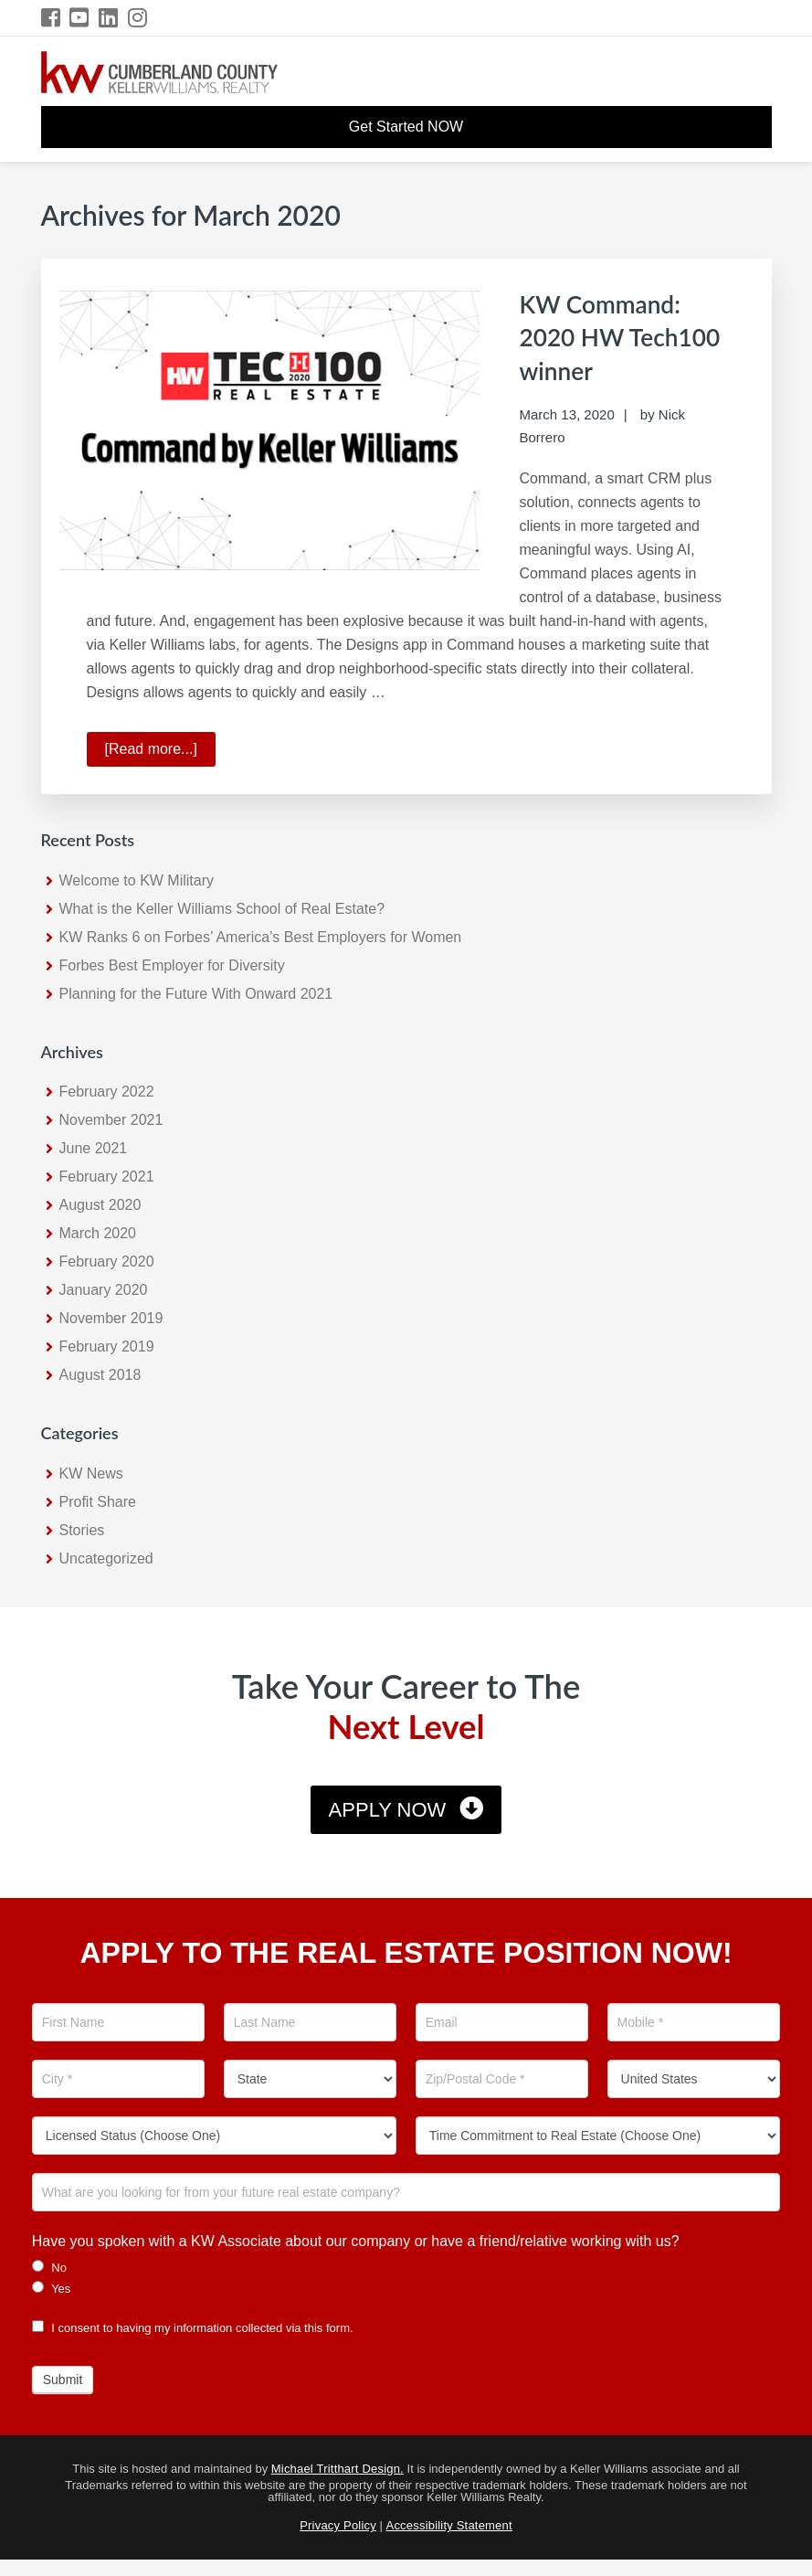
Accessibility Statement (449, 2524)
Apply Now (388, 1808)
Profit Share (97, 1501)
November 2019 (111, 1317)
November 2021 (111, 1119)
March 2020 (98, 1232)
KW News (91, 1472)
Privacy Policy (338, 2524)
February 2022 (106, 1090)
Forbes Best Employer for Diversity (172, 963)
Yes (51, 2286)
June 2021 (93, 1147)
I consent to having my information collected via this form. (192, 2326)
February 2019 (106, 1345)
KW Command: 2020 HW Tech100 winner (616, 335)
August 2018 (100, 1374)
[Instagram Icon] (138, 17)
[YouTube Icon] (79, 17)
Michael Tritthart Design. (337, 2468)
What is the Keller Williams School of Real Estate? (222, 907)
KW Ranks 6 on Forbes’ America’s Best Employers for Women (260, 935)
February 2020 (106, 1260)
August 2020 (100, 1204)
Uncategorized (106, 1557)
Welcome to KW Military (137, 878)
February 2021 (106, 1175)
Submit (63, 2377)
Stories (82, 1529)
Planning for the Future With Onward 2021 (196, 992)
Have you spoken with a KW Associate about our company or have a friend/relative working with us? (356, 2239)
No (49, 2265)
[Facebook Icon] (51, 17)
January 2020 (103, 1289)
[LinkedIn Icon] (109, 17)
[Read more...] (160, 751)
